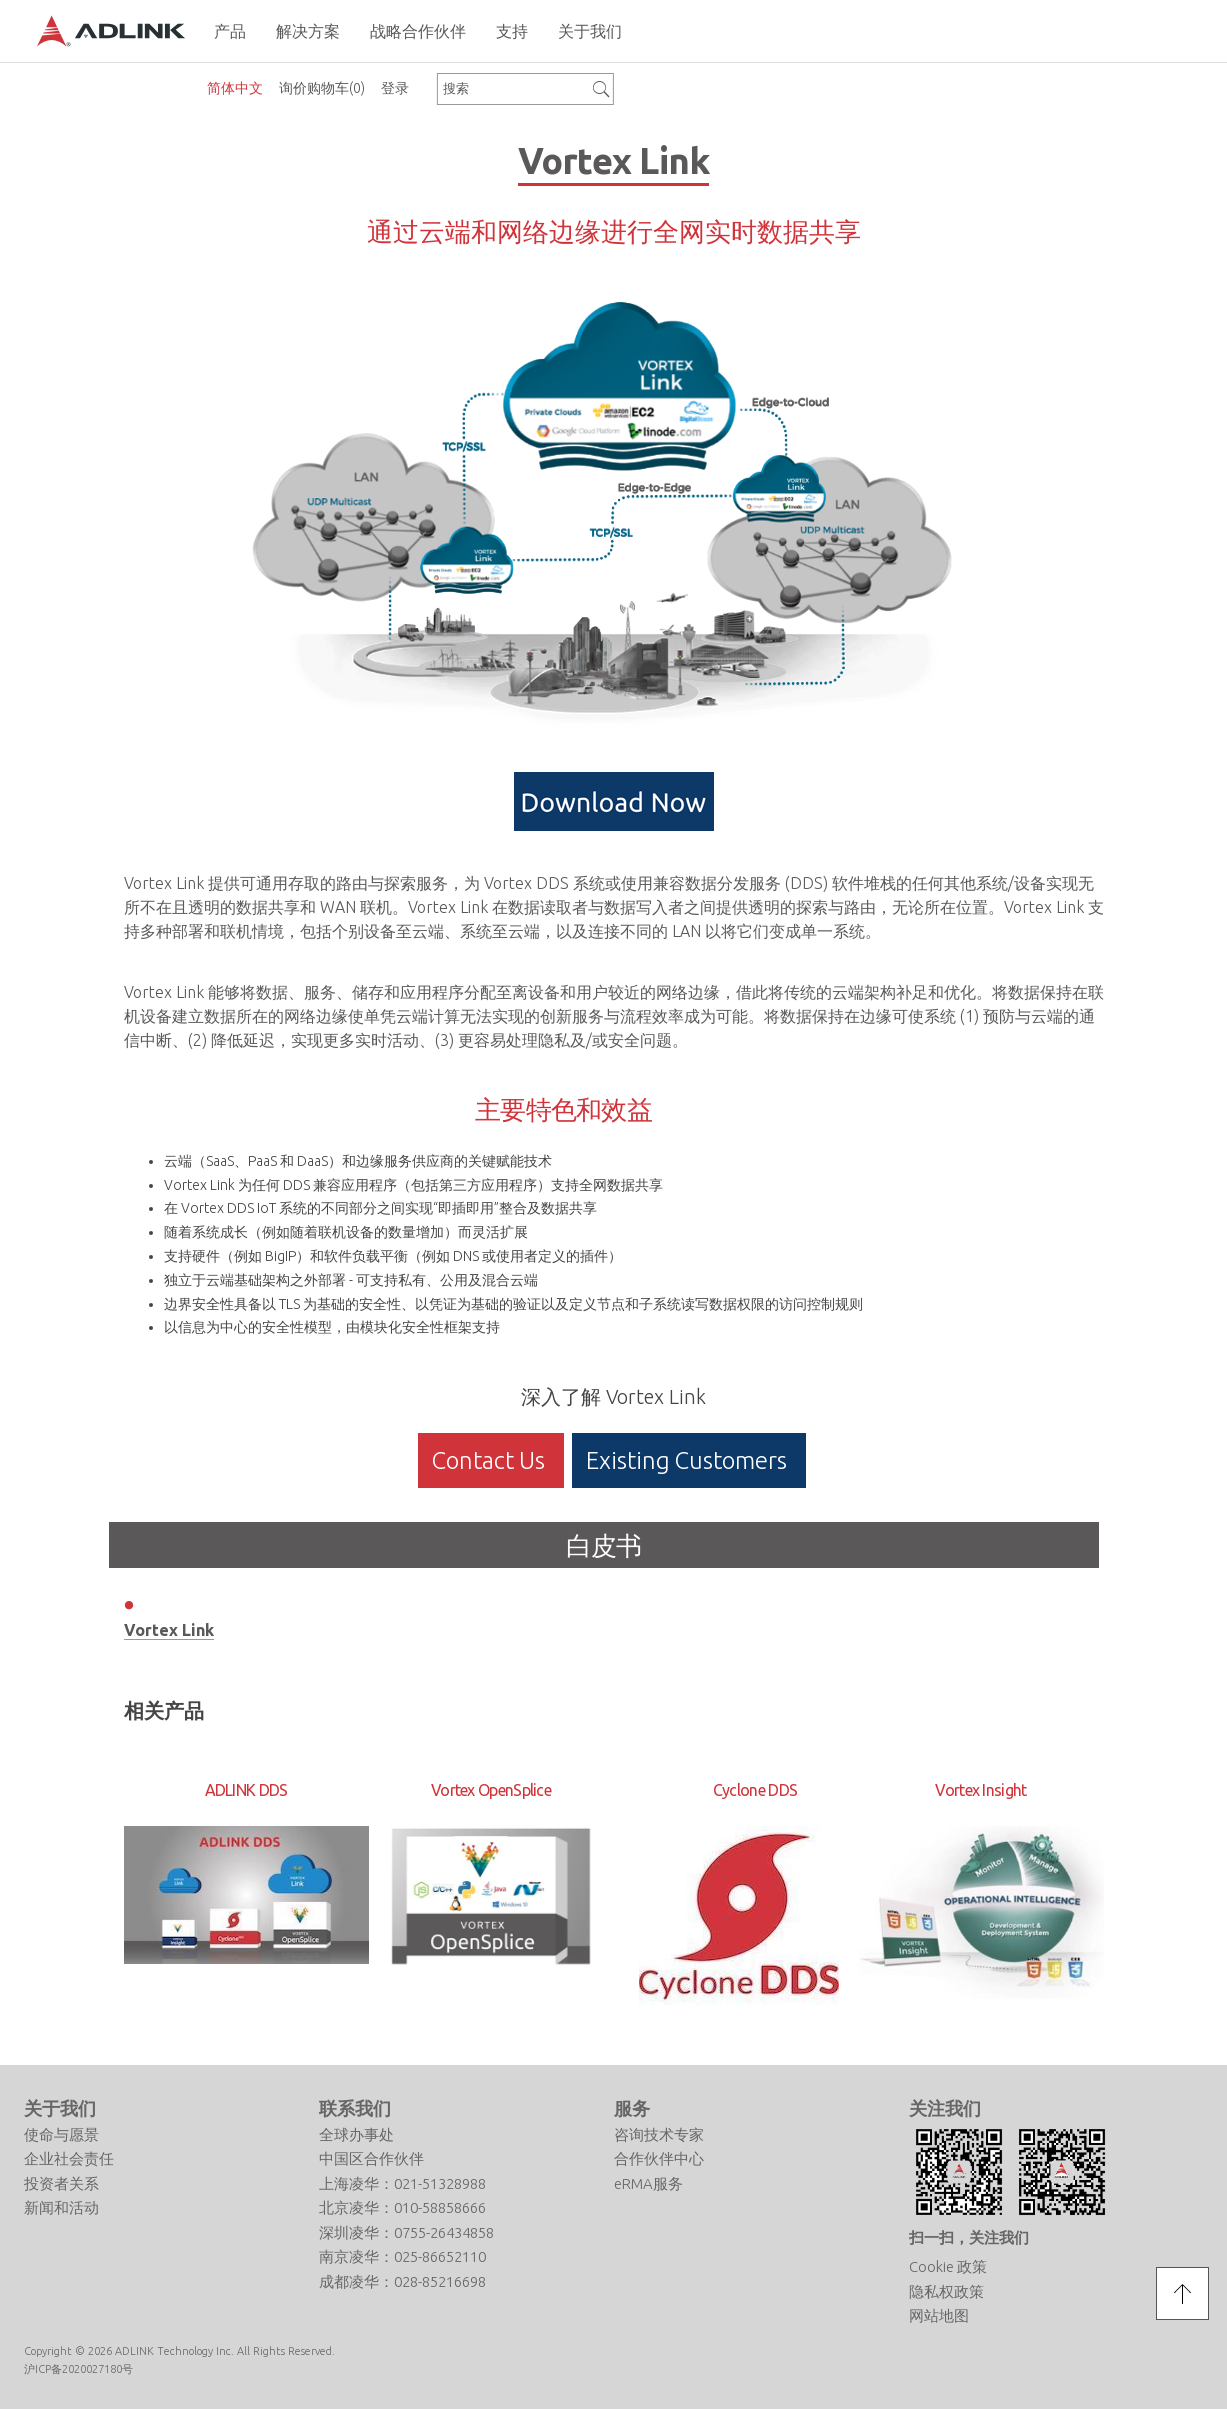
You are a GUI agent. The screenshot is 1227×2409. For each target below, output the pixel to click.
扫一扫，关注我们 (969, 2237)
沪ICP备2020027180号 (78, 2369)
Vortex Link (169, 1630)
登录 (395, 88)
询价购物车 (322, 88)
